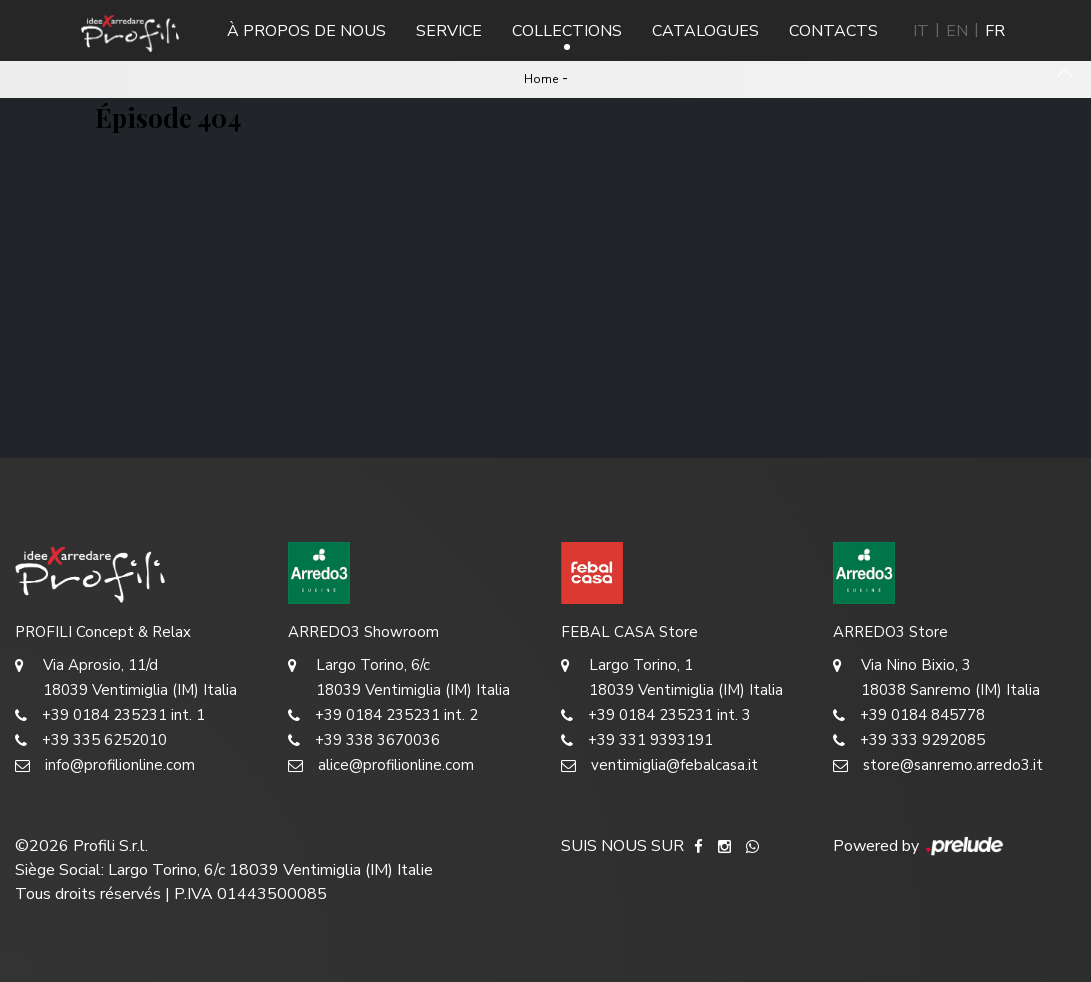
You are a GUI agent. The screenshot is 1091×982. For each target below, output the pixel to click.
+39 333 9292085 (909, 740)
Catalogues (705, 31)
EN (957, 31)
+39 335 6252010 (91, 740)
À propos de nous (306, 31)
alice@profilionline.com (381, 765)
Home (541, 79)
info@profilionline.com (105, 765)
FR (995, 31)
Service (449, 31)
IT (921, 31)
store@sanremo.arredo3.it (938, 765)
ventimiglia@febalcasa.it (659, 765)
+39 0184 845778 (909, 715)
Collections (567, 31)
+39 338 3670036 (364, 740)
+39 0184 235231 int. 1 (110, 715)
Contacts (833, 31)
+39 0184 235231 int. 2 (383, 715)
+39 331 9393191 (637, 740)
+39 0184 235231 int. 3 (656, 715)
